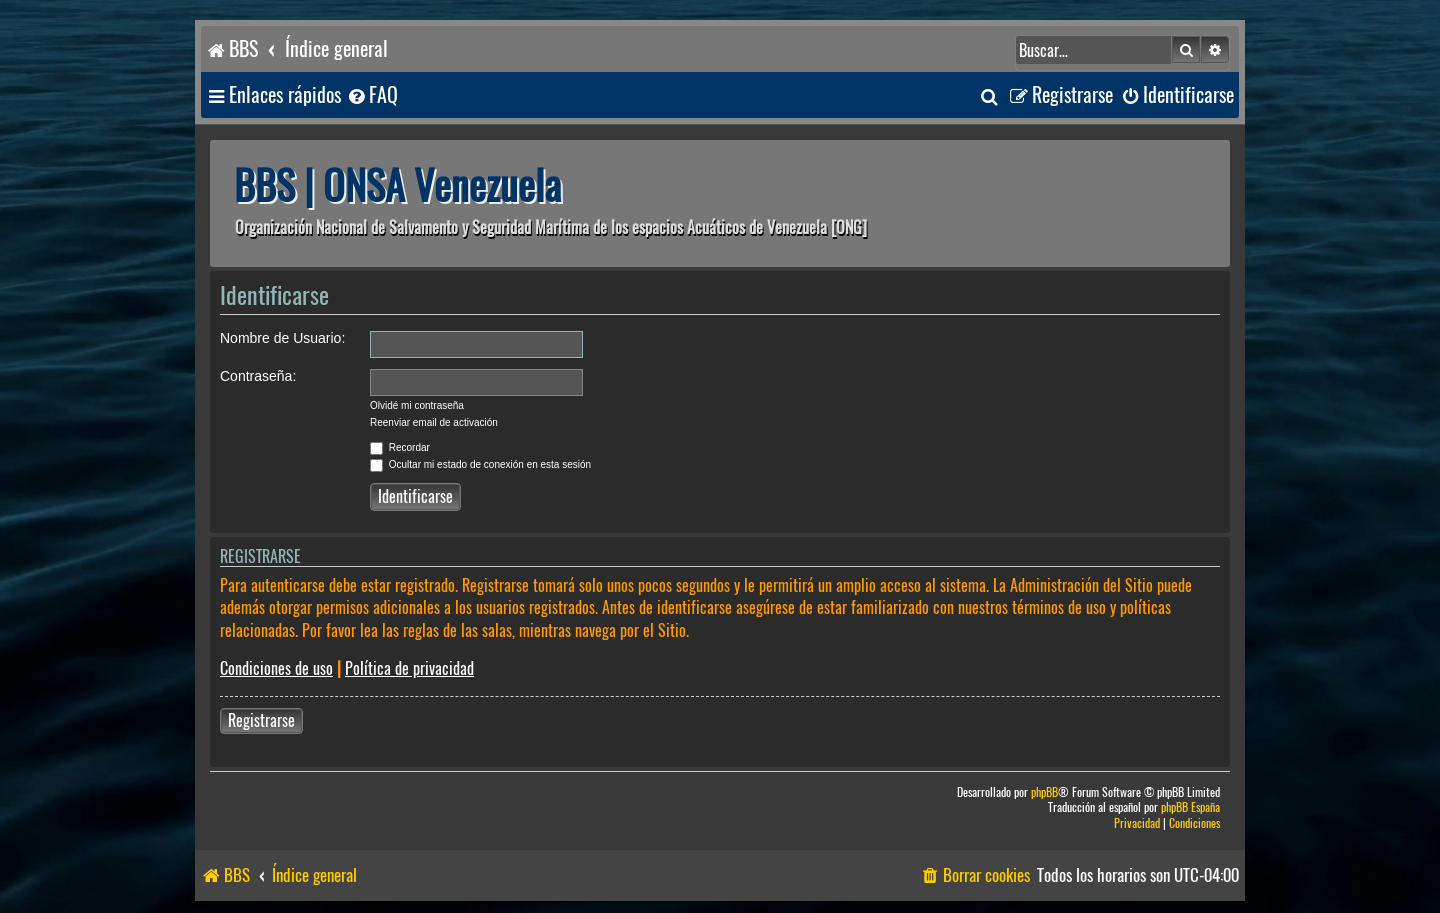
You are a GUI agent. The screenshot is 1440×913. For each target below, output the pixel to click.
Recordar (400, 447)
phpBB (1044, 792)
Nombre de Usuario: (282, 338)
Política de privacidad (409, 668)
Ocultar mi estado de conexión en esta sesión (480, 464)
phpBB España (1190, 807)
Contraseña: (258, 376)
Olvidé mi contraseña (417, 405)
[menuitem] (372, 95)
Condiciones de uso (276, 668)
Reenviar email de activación (434, 422)
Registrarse (261, 720)
